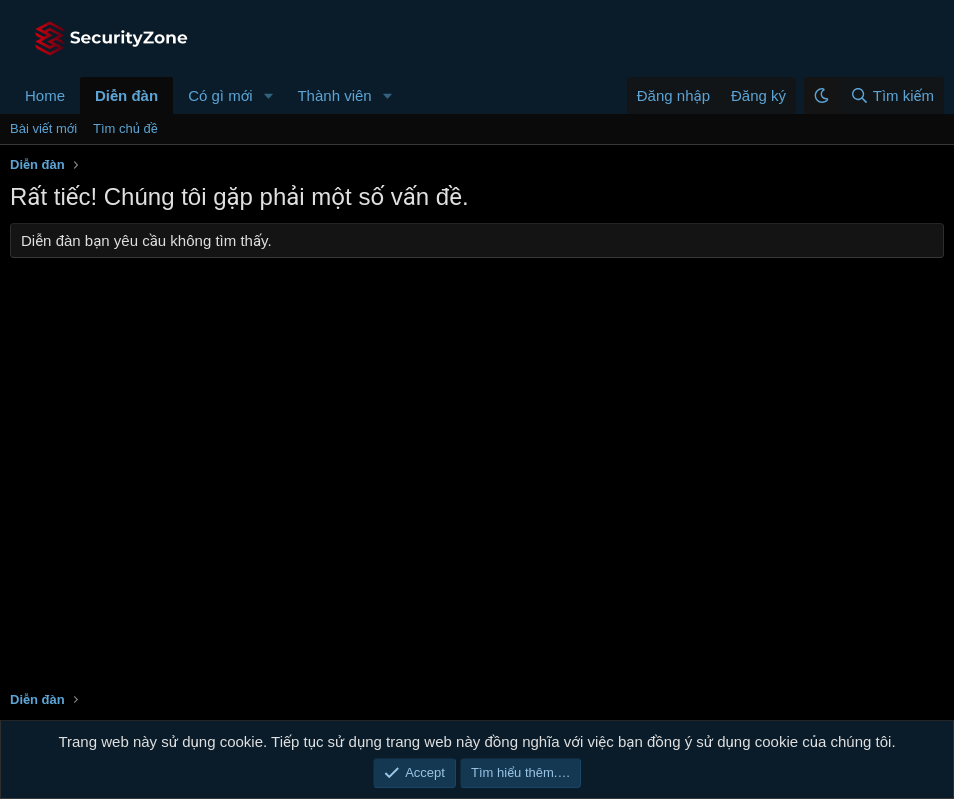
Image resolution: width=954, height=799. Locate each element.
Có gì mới (220, 95)
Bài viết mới (43, 128)
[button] (268, 95)
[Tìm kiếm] (891, 95)
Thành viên (334, 95)
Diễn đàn (126, 95)
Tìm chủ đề (125, 128)
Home (45, 95)
